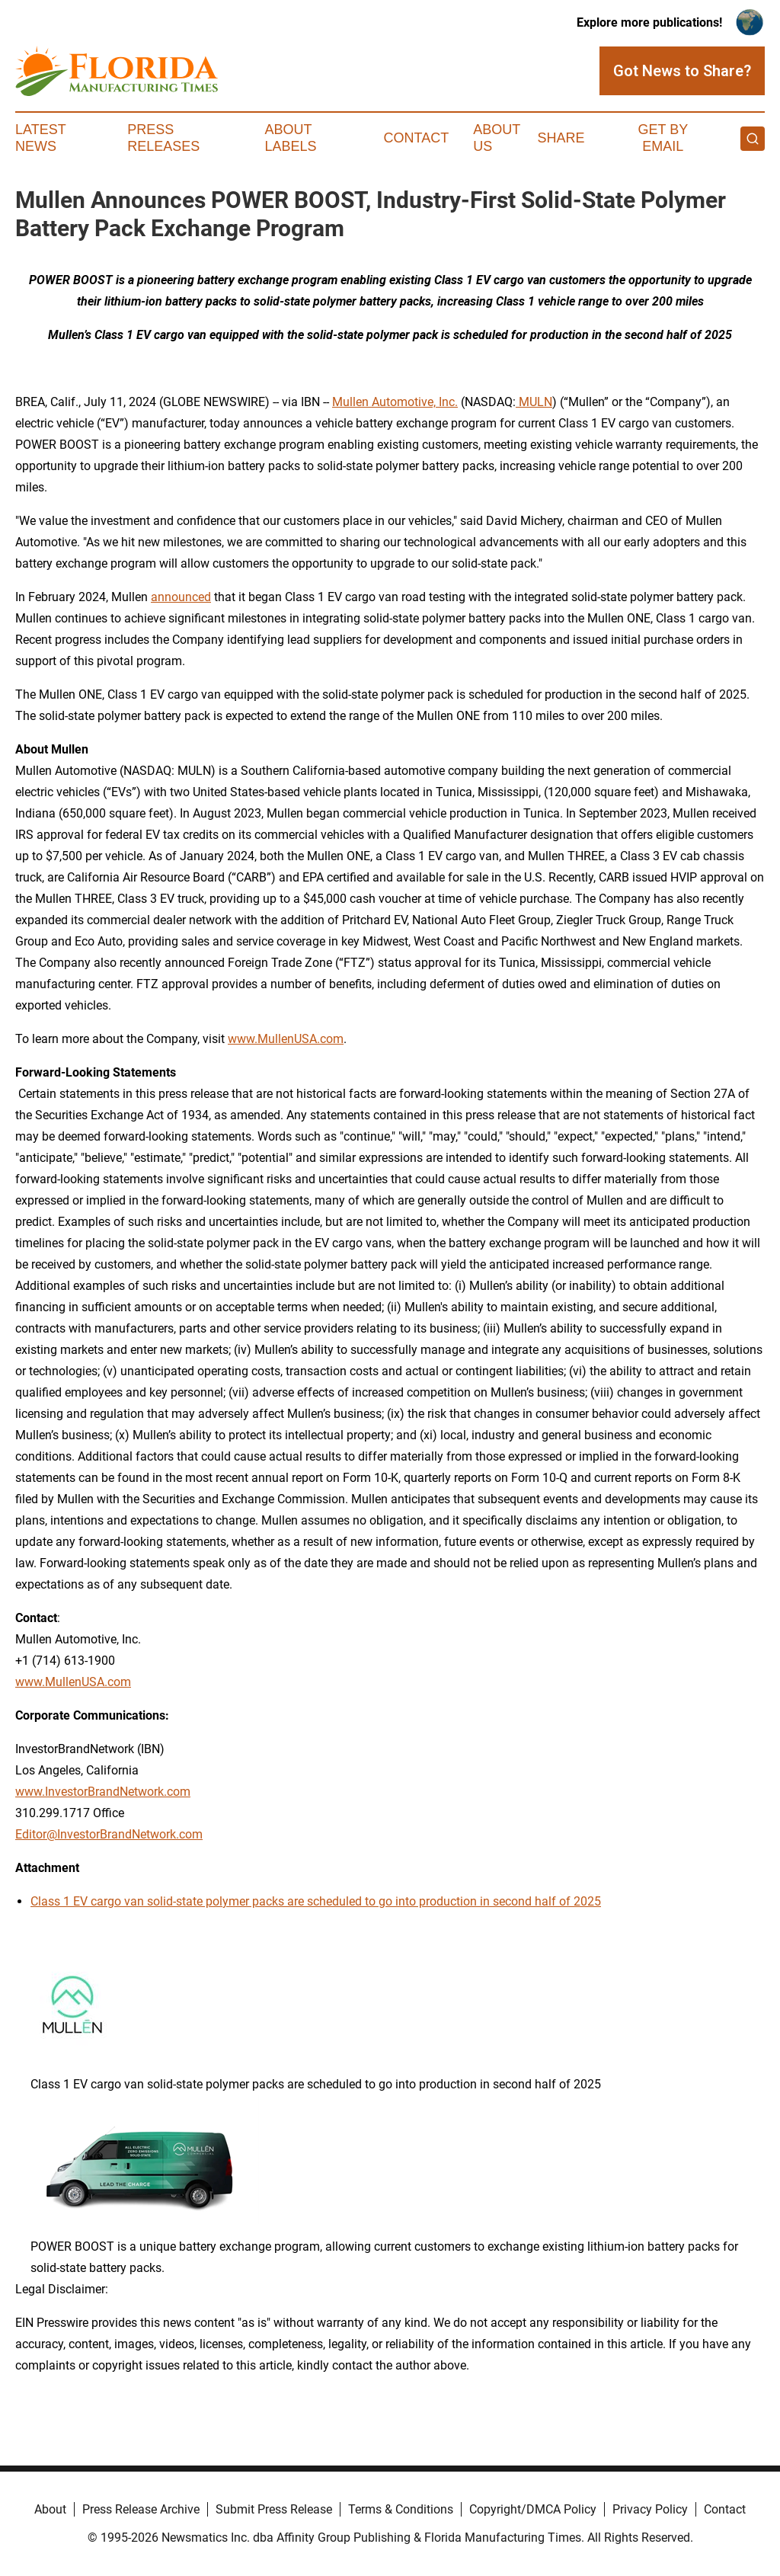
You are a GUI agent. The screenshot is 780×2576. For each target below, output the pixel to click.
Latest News (40, 138)
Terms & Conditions (400, 2509)
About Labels (291, 138)
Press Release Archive (141, 2509)
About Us (496, 138)
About (50, 2509)
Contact (416, 138)
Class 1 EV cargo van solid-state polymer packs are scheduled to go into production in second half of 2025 (315, 1901)
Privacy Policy (650, 2509)
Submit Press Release (274, 2509)
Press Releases (163, 138)
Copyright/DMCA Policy (532, 2509)
